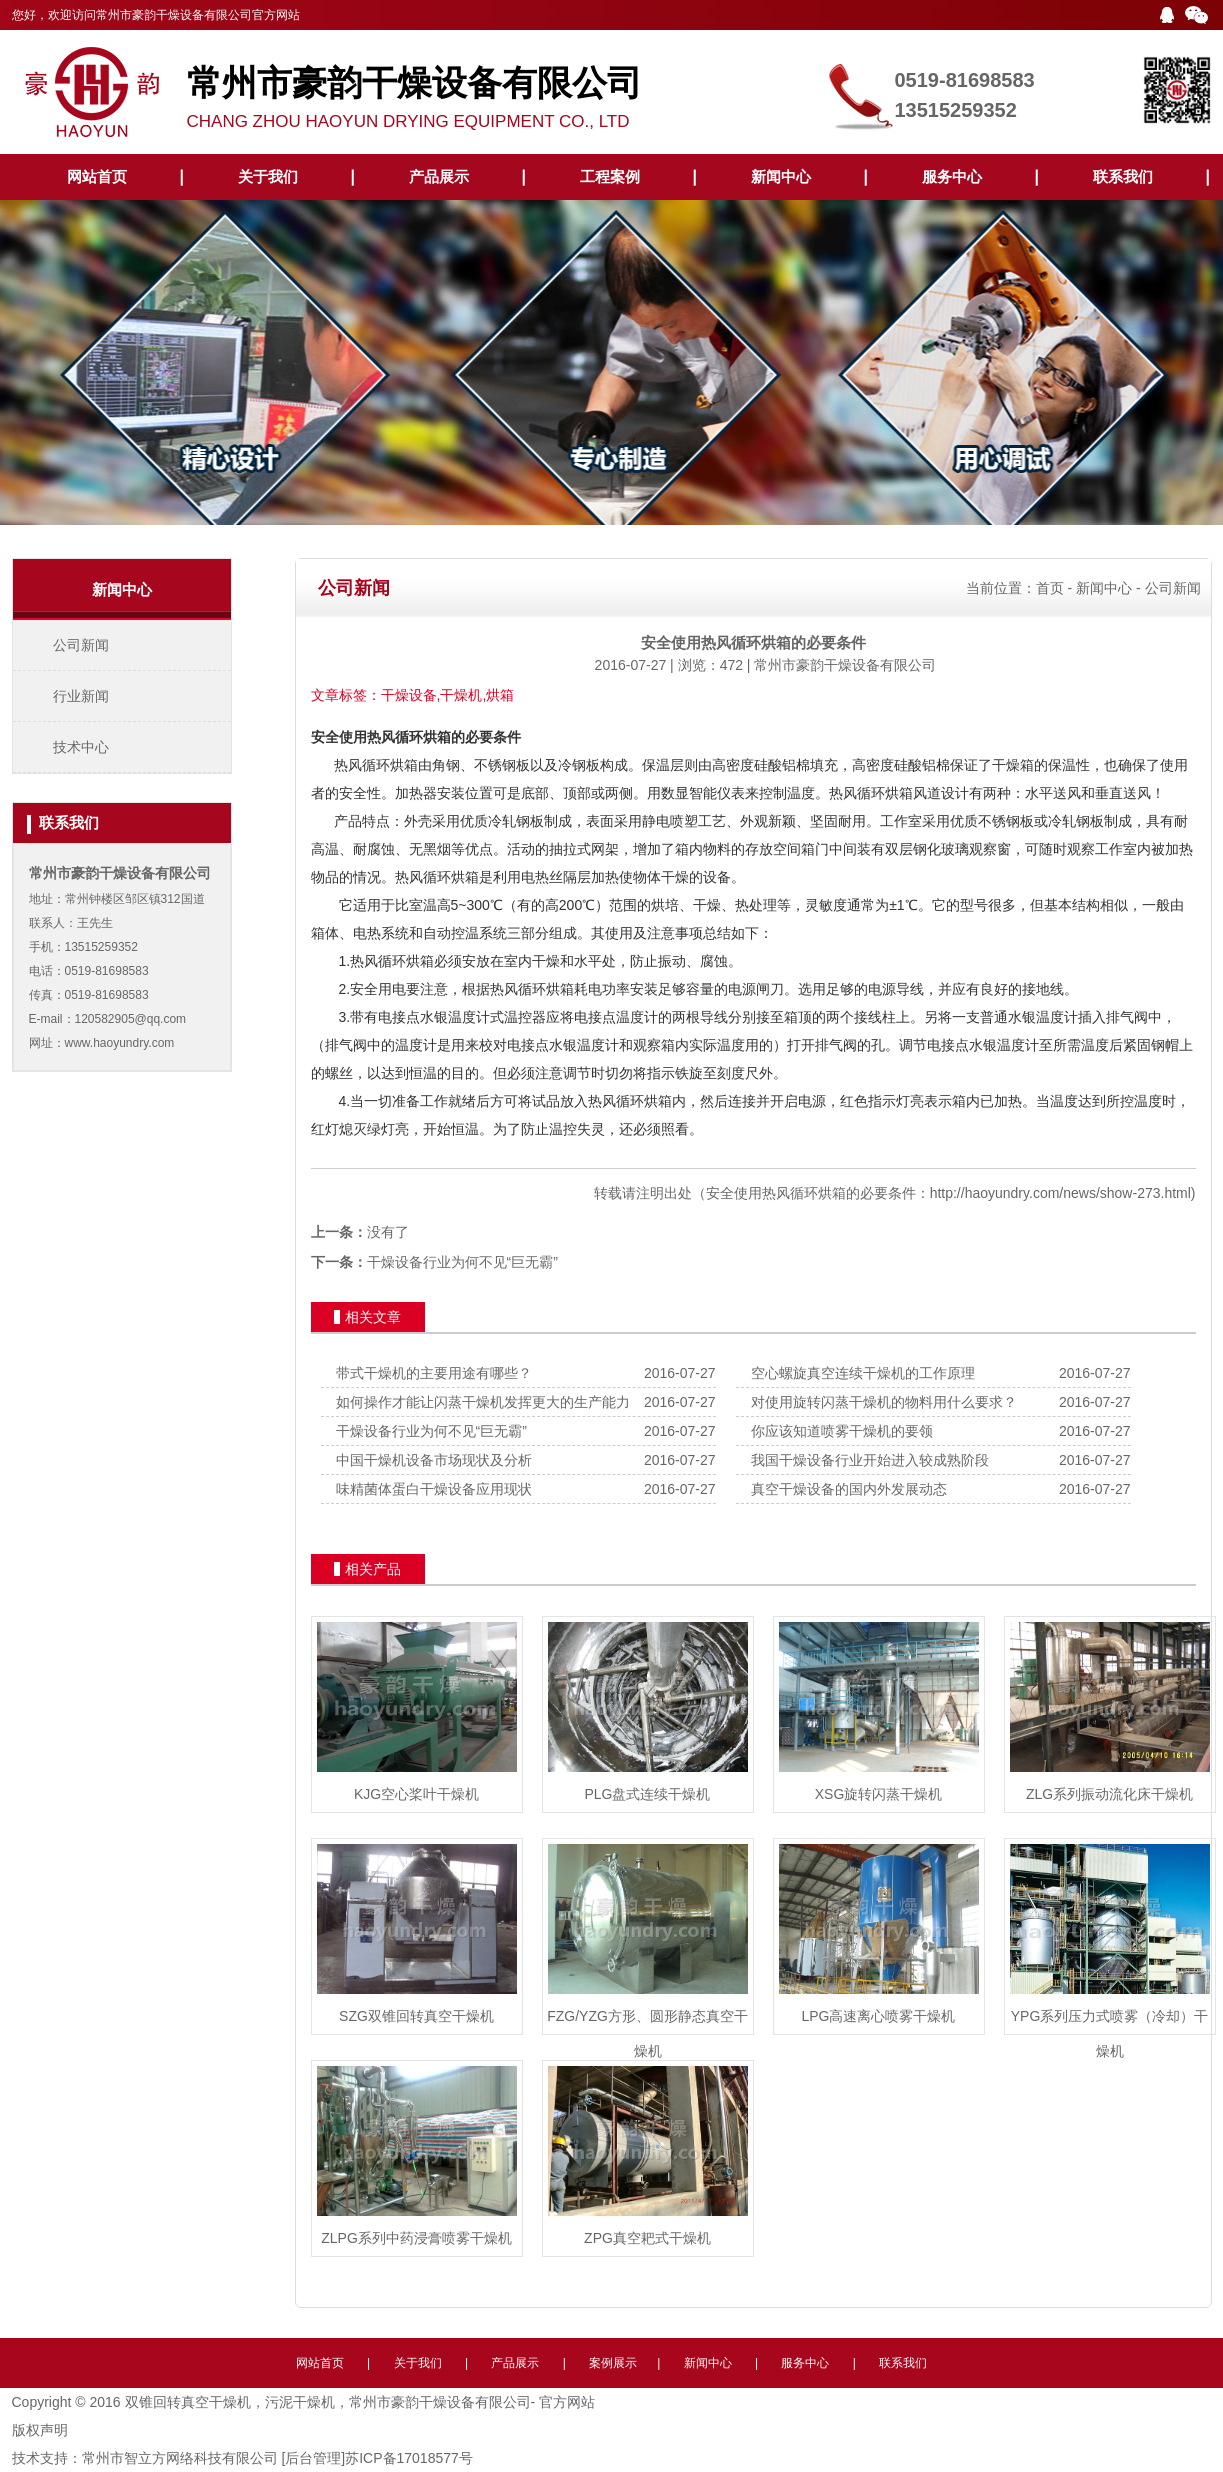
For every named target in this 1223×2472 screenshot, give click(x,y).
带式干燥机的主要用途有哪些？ (434, 1373)
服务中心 (952, 176)
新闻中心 (781, 176)
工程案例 (610, 176)
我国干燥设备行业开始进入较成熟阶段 (870, 1460)
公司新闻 (81, 645)
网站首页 (97, 176)
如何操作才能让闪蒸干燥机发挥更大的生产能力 (483, 1402)
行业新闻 (81, 696)
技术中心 (81, 747)
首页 (1050, 588)
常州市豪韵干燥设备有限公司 (845, 665)
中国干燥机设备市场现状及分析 (434, 1460)
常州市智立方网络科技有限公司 (180, 2458)
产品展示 (439, 176)
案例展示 (613, 2363)
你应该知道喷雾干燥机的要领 (842, 1431)
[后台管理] (313, 2458)
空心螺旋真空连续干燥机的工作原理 (863, 1373)
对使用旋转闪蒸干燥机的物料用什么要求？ (884, 1402)
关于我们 (268, 176)
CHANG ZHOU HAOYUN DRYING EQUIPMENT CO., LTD (502, 88)
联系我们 (1123, 176)
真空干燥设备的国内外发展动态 (849, 1489)
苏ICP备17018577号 (409, 2458)
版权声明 (40, 2430)
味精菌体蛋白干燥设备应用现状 (434, 1489)
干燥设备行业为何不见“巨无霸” (462, 1262)
